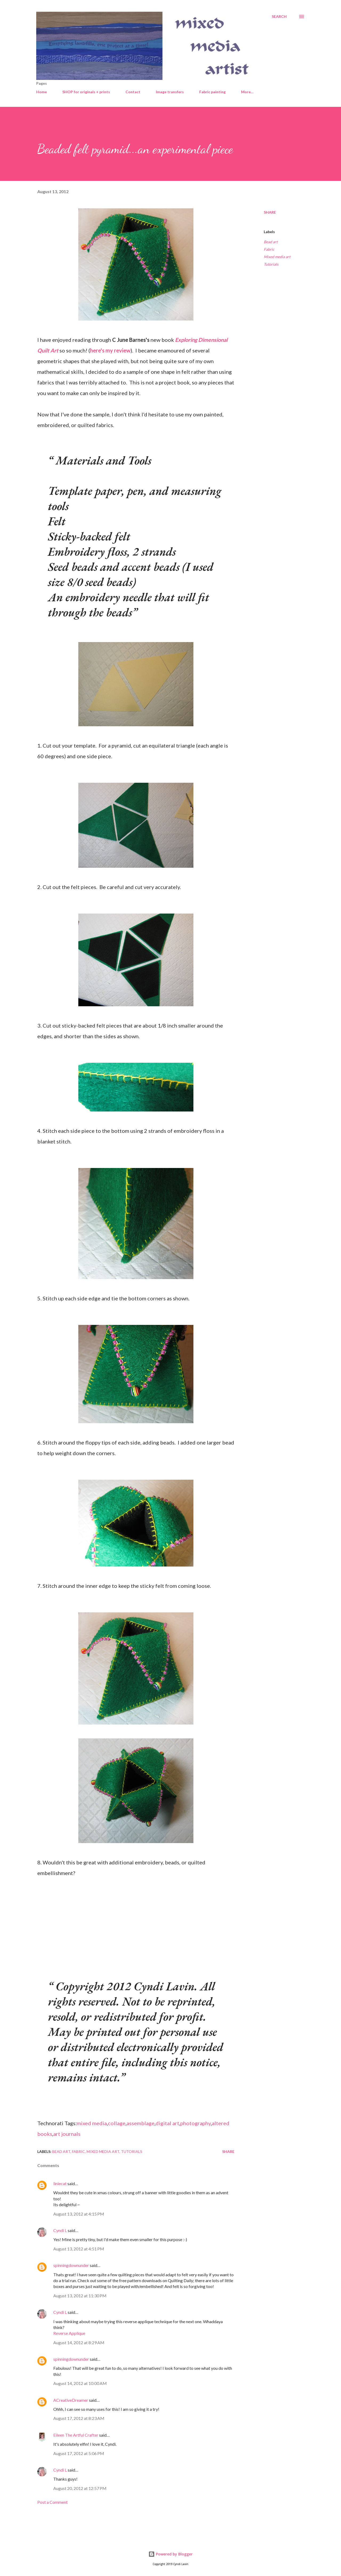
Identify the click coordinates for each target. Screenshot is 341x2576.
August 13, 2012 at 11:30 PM (80, 2295)
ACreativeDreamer (70, 2400)
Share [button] (270, 212)
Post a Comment (52, 2502)
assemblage (141, 2123)
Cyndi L (60, 2230)
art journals (66, 2134)
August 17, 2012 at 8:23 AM (78, 2418)
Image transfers (170, 92)
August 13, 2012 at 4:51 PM (78, 2248)
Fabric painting (212, 92)
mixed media (92, 2123)
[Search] (279, 16)
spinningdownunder (71, 2265)
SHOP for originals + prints (86, 92)
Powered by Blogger (170, 2554)
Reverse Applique (69, 2333)
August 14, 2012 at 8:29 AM (78, 2342)
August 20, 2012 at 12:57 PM (80, 2488)
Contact (132, 92)
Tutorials (271, 264)
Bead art (271, 242)
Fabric (269, 249)
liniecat (60, 2183)
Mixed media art (277, 256)
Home (41, 92)
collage (116, 2123)
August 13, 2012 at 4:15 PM (78, 2213)
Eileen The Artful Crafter (75, 2434)
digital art (167, 2123)
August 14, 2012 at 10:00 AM (80, 2383)
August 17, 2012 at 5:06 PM (78, 2453)
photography (195, 2123)
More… (247, 92)
